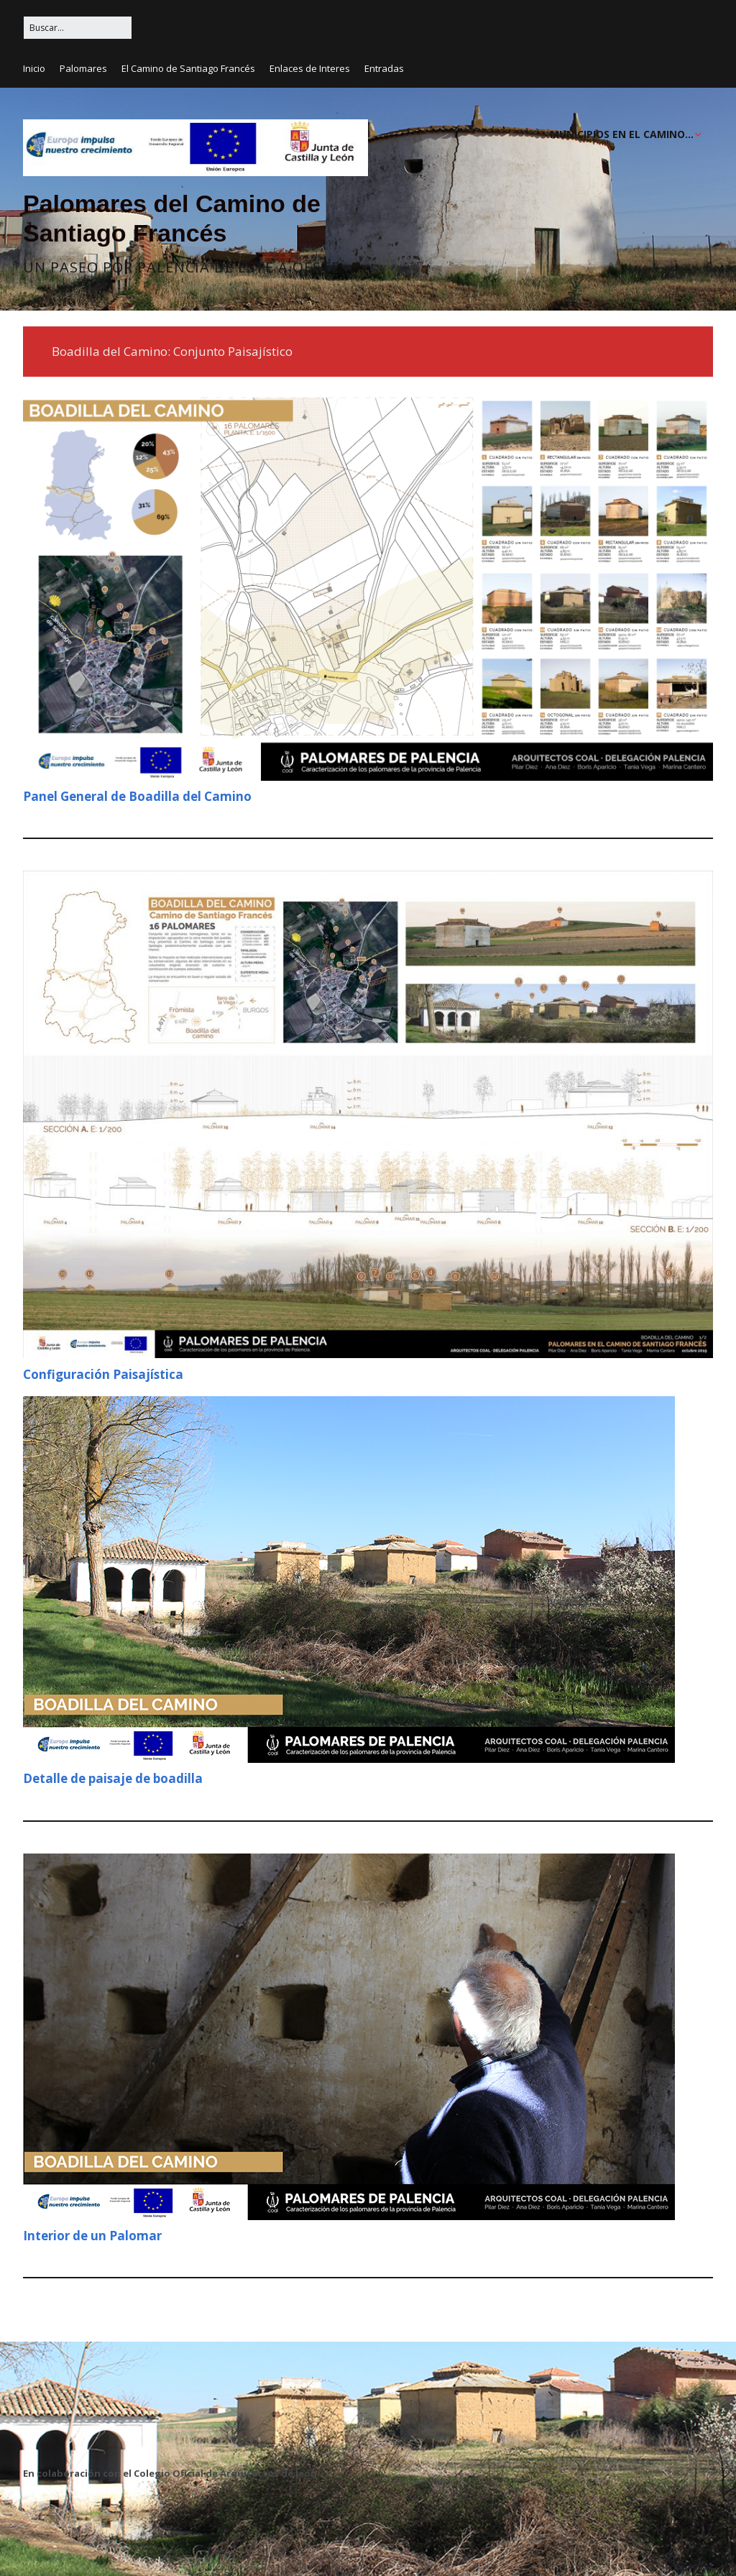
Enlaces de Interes (310, 68)
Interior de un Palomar (92, 2235)
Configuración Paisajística (103, 1374)
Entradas (384, 68)
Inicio (34, 68)
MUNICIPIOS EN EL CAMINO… (622, 134)
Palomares (83, 68)
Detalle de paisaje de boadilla (113, 1778)
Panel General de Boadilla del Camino (137, 796)
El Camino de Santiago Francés (188, 68)
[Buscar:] (77, 28)
